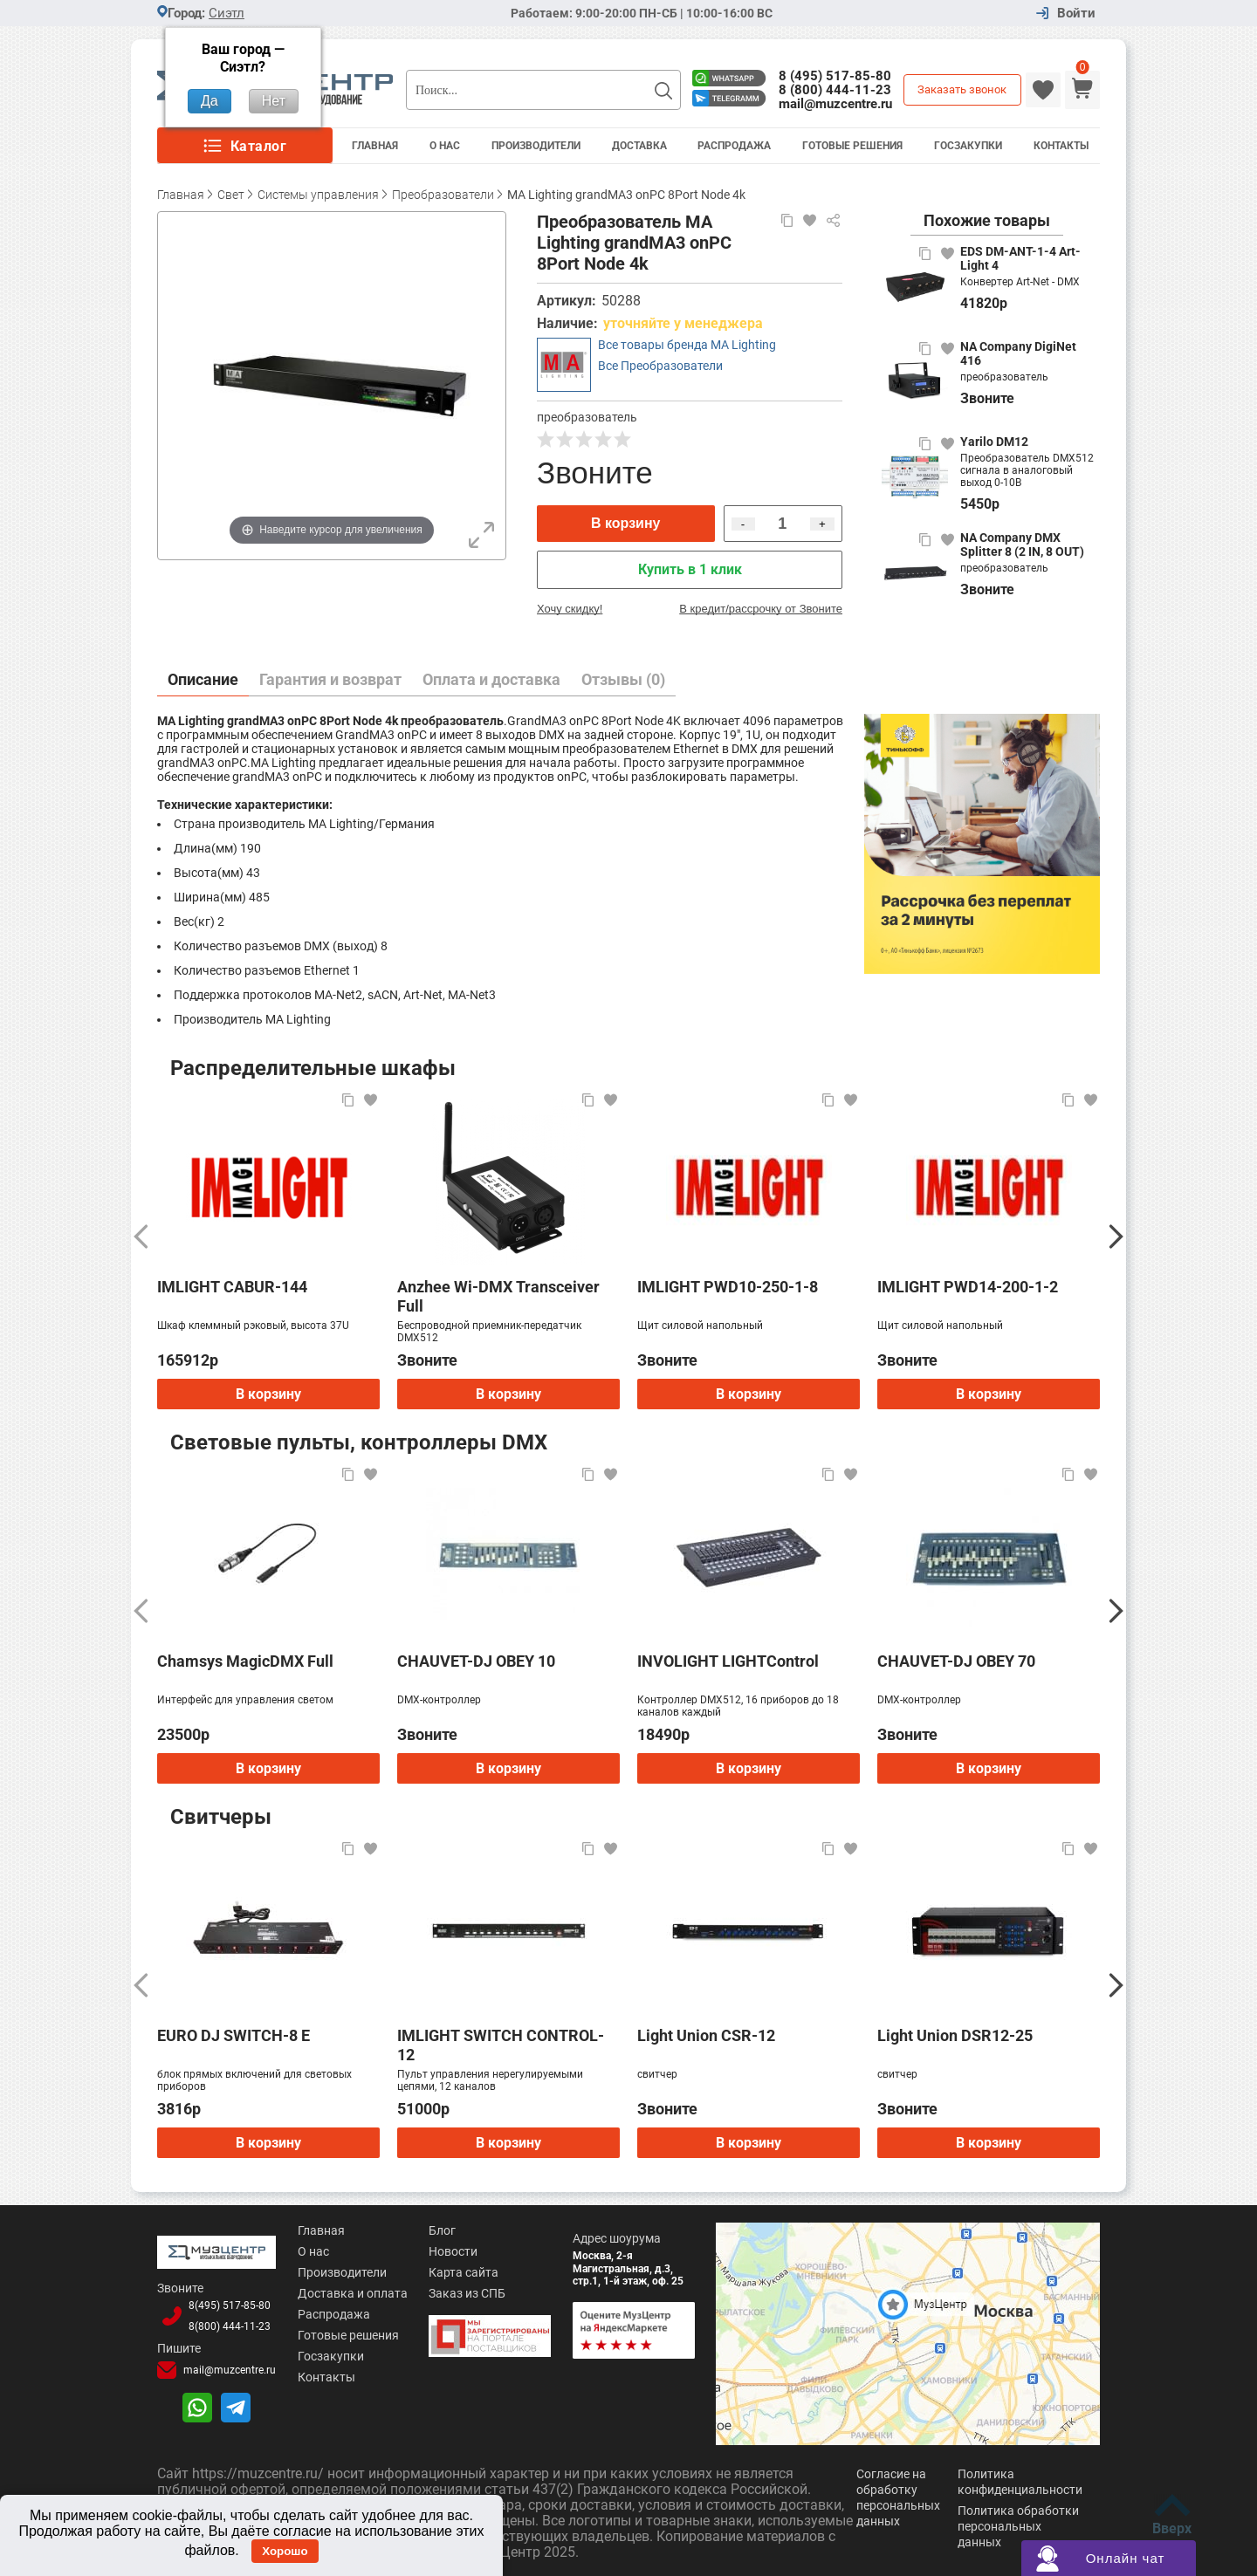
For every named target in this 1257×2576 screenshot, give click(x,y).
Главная (375, 146)
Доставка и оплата (353, 2293)
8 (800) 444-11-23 (835, 90)
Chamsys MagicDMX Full (245, 1661)
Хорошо (284, 2551)
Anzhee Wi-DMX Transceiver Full (498, 1296)
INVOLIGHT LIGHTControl (728, 1661)
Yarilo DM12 (994, 442)
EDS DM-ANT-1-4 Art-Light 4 (1020, 258)
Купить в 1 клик (690, 569)
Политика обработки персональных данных (1018, 2526)
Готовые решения (852, 146)
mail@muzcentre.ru (835, 103)
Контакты (1061, 146)
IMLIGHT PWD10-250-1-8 (727, 1287)
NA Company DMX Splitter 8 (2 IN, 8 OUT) (1022, 544)
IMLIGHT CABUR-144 (232, 1287)
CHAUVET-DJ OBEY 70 (956, 1661)
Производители (535, 146)
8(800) (230, 2326)
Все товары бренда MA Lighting (687, 345)
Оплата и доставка (491, 679)
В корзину (625, 523)
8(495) (230, 2305)
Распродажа (734, 146)
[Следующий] (1116, 1236)
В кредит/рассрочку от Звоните (760, 608)
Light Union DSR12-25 (955, 2035)
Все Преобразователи (660, 366)
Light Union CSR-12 (706, 2035)
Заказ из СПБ (467, 2293)
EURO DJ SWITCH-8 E (233, 2035)
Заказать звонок (961, 89)
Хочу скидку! (569, 608)
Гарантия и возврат (330, 679)
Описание (203, 679)
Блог (442, 2230)
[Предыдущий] (141, 1236)
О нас (313, 2251)
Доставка (639, 146)
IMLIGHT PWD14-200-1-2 (967, 1287)
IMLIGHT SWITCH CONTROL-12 (500, 2045)
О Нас (444, 146)
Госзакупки (968, 146)
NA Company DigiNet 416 (1018, 353)
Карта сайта (463, 2272)
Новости (453, 2251)
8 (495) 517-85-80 (835, 76)
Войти (1076, 13)
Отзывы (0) (623, 679)
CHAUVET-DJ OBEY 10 (476, 1661)
